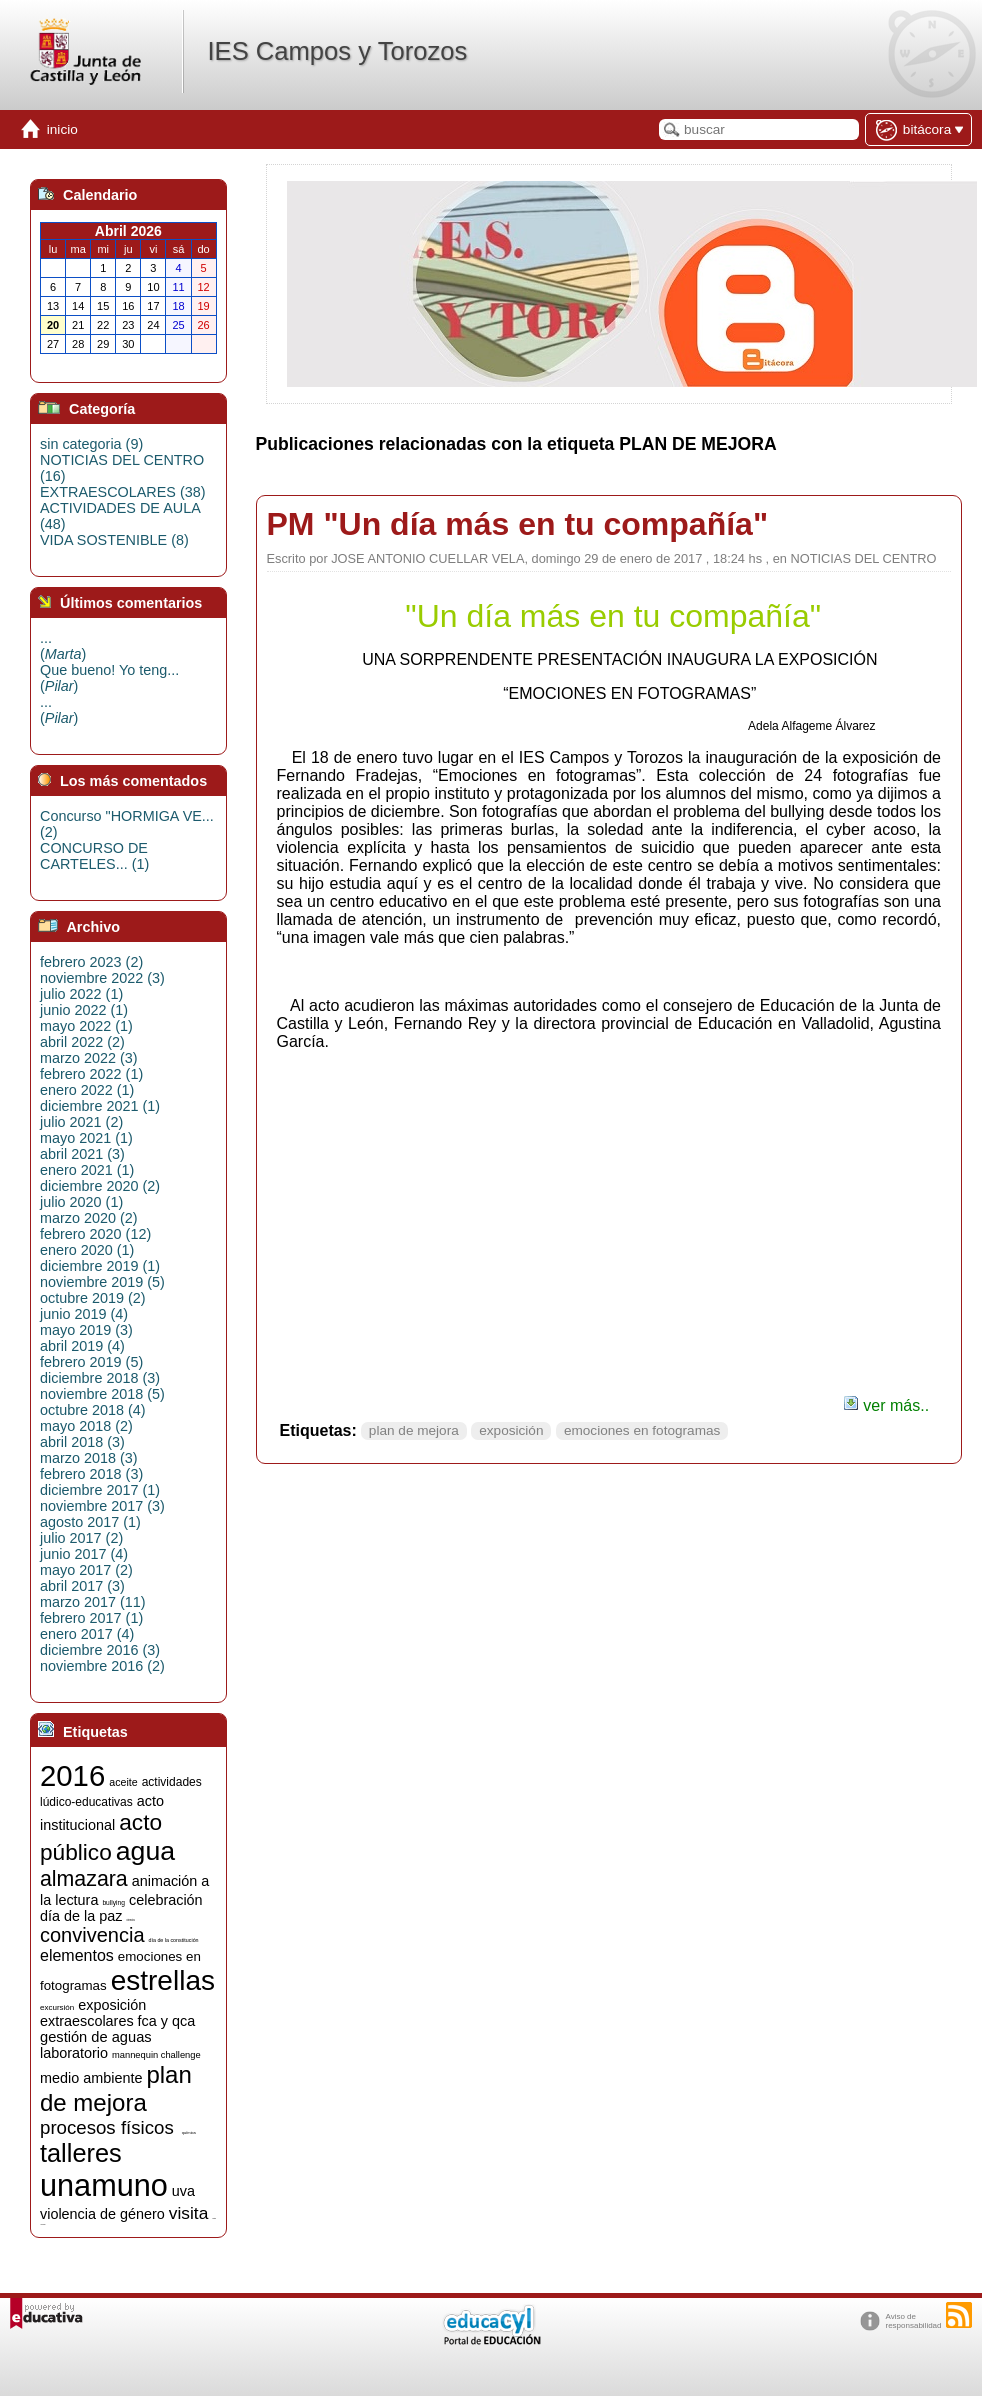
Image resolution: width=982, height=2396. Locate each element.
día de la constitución (174, 1940)
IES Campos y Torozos (337, 51)
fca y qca (167, 2021)
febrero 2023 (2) (91, 962)
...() (63, 646)
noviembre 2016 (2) (102, 1666)
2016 (72, 1775)
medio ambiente (91, 2078)
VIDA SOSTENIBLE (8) (114, 540)
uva (183, 2191)
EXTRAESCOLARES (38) (123, 492)
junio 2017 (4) (84, 1554)
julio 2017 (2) (81, 1538)
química (189, 2132)
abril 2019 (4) (82, 1346)
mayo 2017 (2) (86, 1570)
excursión (57, 2007)
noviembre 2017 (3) (102, 1506)
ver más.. (886, 1405)
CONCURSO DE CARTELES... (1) (94, 856)
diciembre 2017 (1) (100, 1490)
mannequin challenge (156, 2055)
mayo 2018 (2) (86, 1426)
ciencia (130, 1920)
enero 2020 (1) (87, 1250)
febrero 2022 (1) (91, 1074)
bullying (113, 1902)
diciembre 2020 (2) (100, 1186)
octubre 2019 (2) (93, 1298)
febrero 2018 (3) (91, 1474)
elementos (77, 1955)
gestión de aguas (96, 2037)
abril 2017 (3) (82, 1586)
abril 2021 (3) (82, 1154)
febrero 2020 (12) (95, 1234)
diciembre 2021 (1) (100, 1106)
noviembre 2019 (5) (102, 1282)
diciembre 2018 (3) (100, 1378)
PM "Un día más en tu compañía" (518, 524)
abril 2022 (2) (82, 1042)
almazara (84, 1879)
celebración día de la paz (121, 1908)
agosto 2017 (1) (90, 1522)
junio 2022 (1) (84, 1010)
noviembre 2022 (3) (102, 978)
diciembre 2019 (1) (100, 1266)
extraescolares (87, 2021)
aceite (123, 1782)
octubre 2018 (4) (93, 1410)
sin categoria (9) (91, 444)
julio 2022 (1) (81, 994)
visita (188, 2213)
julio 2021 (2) (81, 1122)
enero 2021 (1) (87, 1170)
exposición (511, 1430)
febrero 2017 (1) (91, 1618)
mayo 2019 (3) (86, 1330)
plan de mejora (414, 1430)
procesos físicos (107, 2127)
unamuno (104, 2185)
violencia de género (102, 2214)
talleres (81, 2153)
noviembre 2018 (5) (102, 1394)
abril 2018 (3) (82, 1442)
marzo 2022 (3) (89, 1058)
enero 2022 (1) (87, 1090)
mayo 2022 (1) (86, 1026)
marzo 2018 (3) (89, 1458)
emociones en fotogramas (642, 1430)
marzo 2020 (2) (89, 1218)
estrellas (163, 1980)
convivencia (92, 1935)
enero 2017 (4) (87, 1634)
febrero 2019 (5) (91, 1362)
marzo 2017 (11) (93, 1602)
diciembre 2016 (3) (100, 1650)
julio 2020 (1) (81, 1202)
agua (145, 1851)
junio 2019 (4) (84, 1314)
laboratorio (74, 2053)
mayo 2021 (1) (86, 1138)
